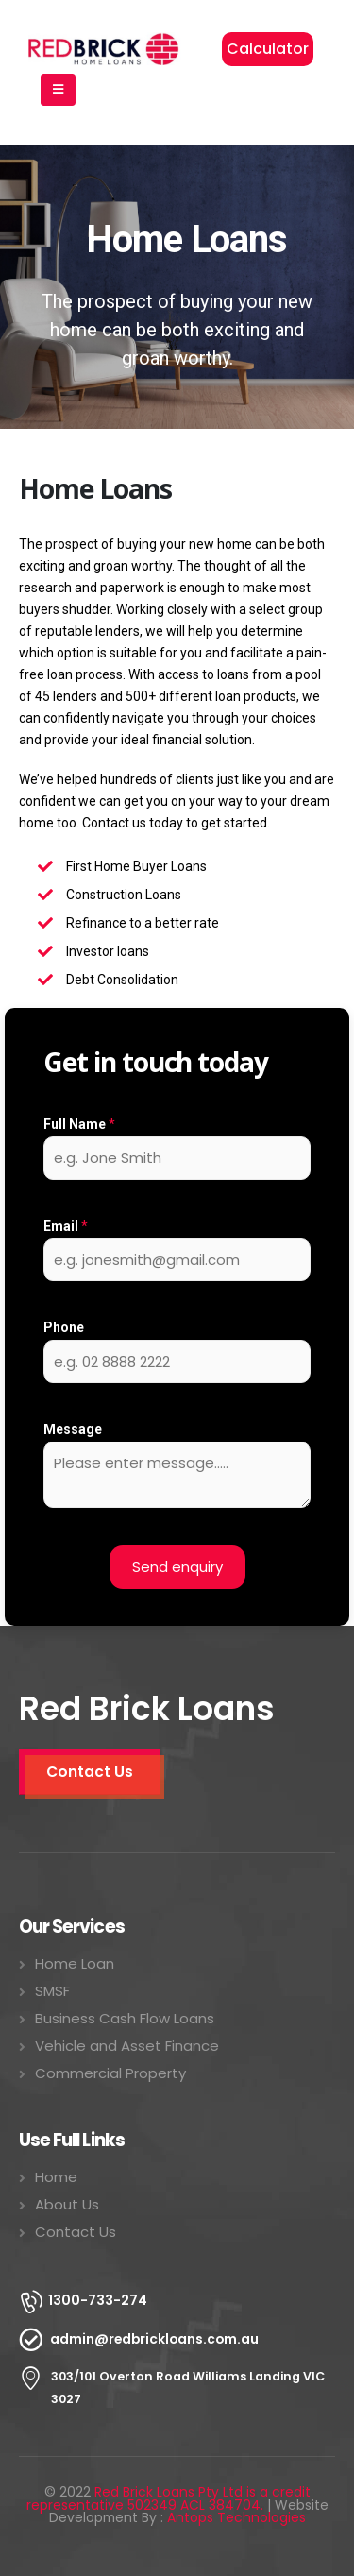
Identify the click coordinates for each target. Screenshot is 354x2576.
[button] (267, 49)
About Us (67, 2204)
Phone (63, 1327)
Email (65, 1226)
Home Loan (74, 1963)
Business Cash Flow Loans (124, 2018)
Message (72, 1429)
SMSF (52, 1991)
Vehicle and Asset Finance (127, 2046)
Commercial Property (110, 2073)
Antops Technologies (236, 2517)
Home (56, 2177)
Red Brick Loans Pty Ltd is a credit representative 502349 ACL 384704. (168, 2498)
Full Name (79, 1124)
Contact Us (75, 2232)
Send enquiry (177, 1567)
